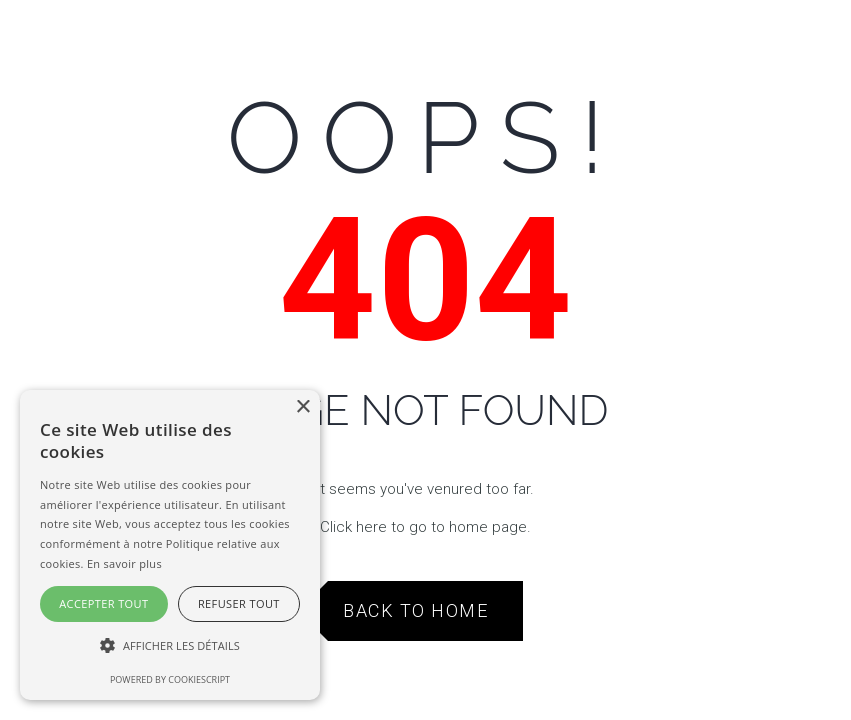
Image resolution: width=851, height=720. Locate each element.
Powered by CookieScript (170, 679)
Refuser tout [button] (239, 603)
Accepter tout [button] (103, 603)
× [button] (302, 407)
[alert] (170, 545)
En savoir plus (124, 563)
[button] (170, 646)
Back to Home (415, 610)
